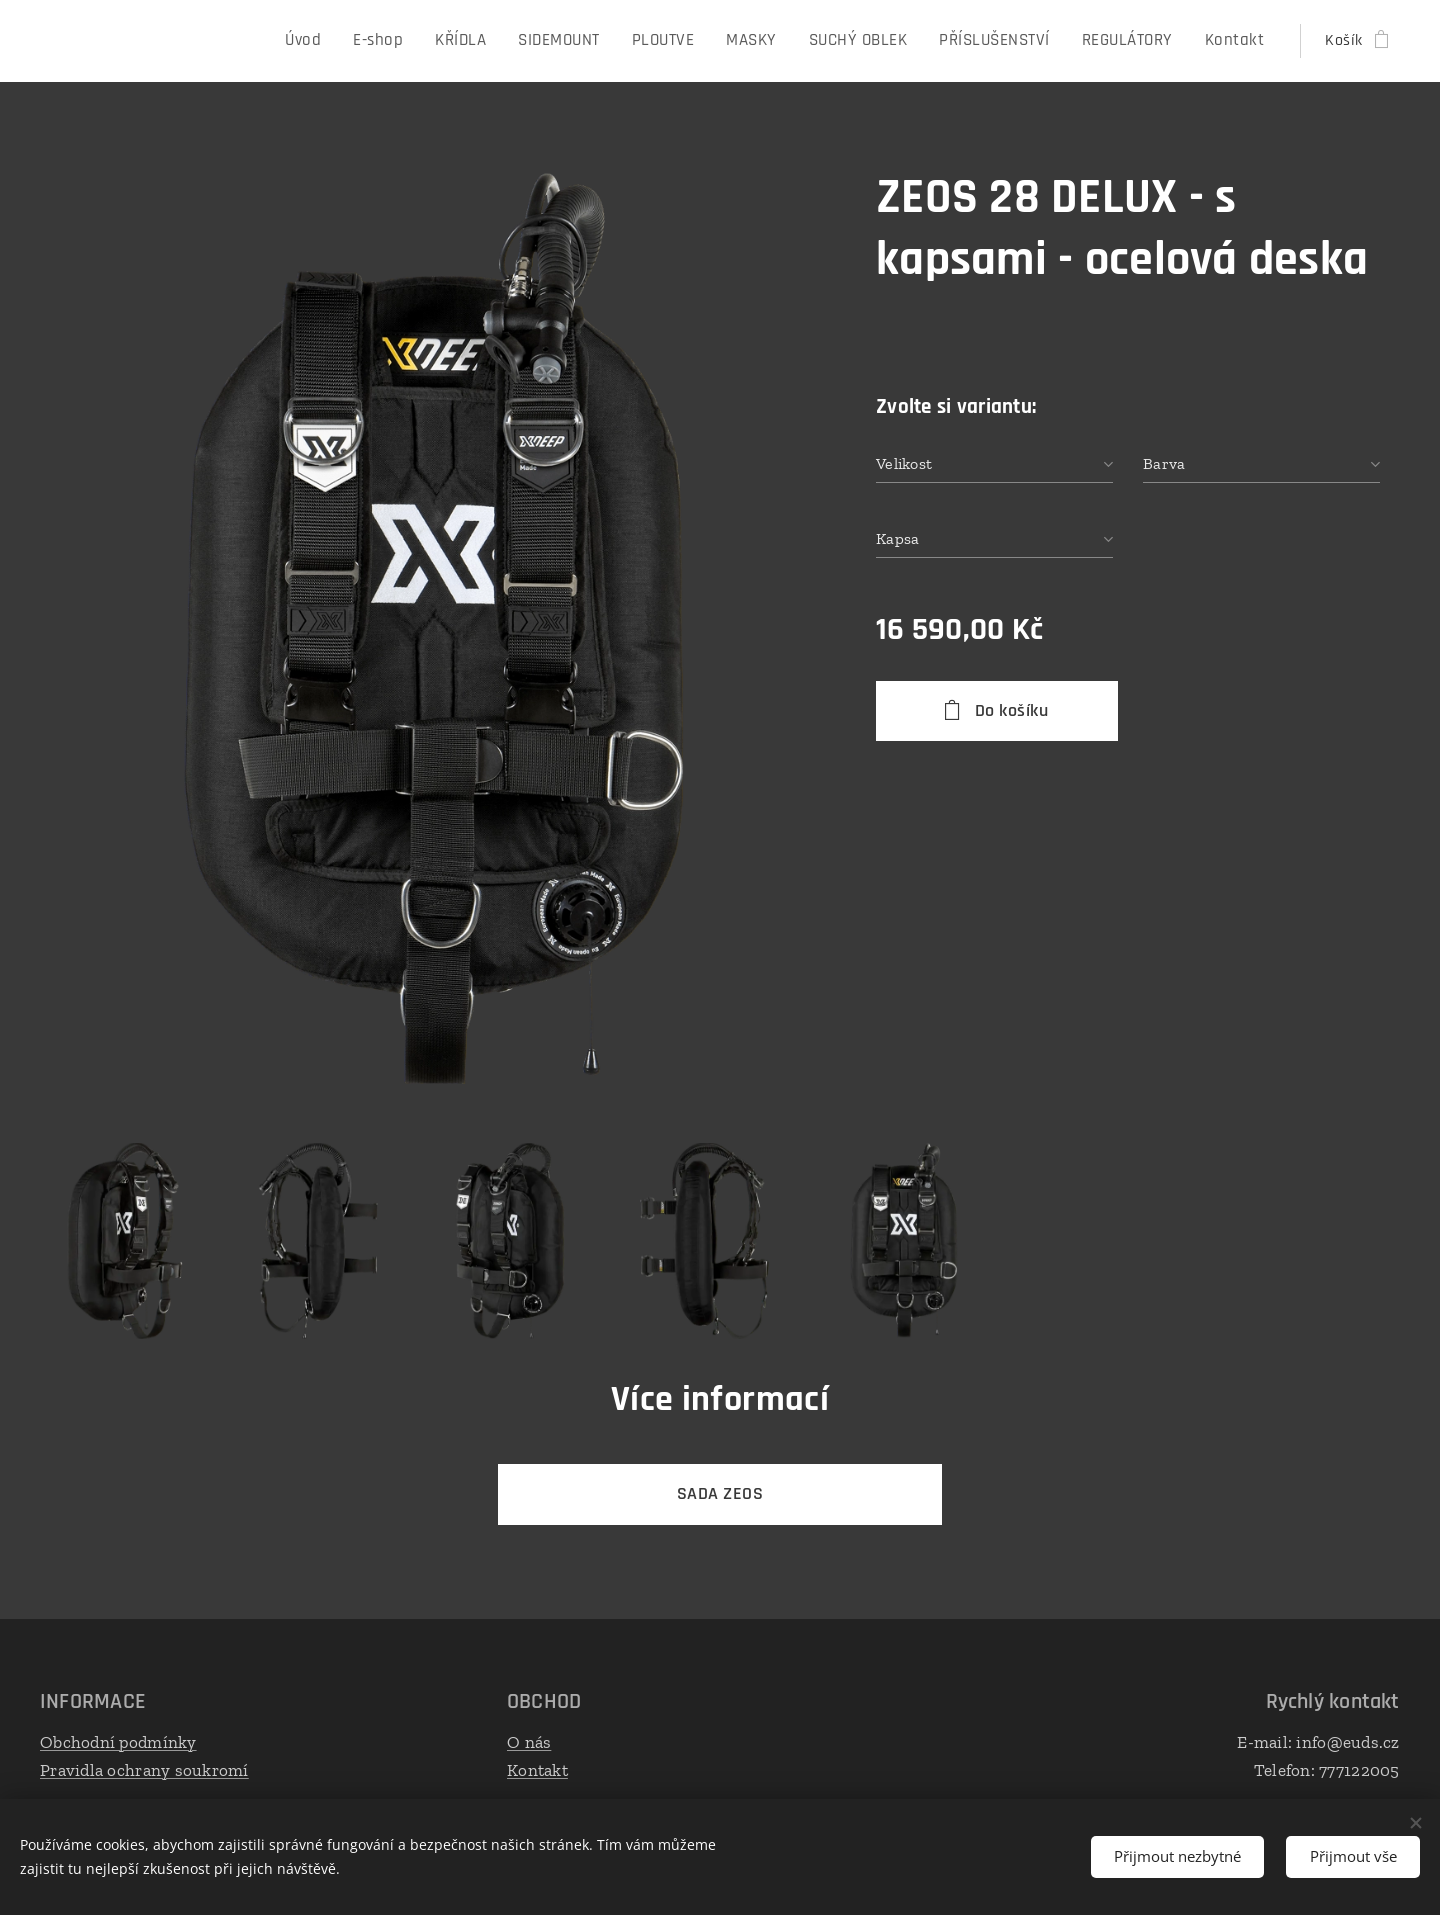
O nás (529, 1742)
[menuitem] (335, 41)
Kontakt (537, 1769)
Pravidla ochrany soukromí (144, 1769)
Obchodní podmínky (118, 1742)
